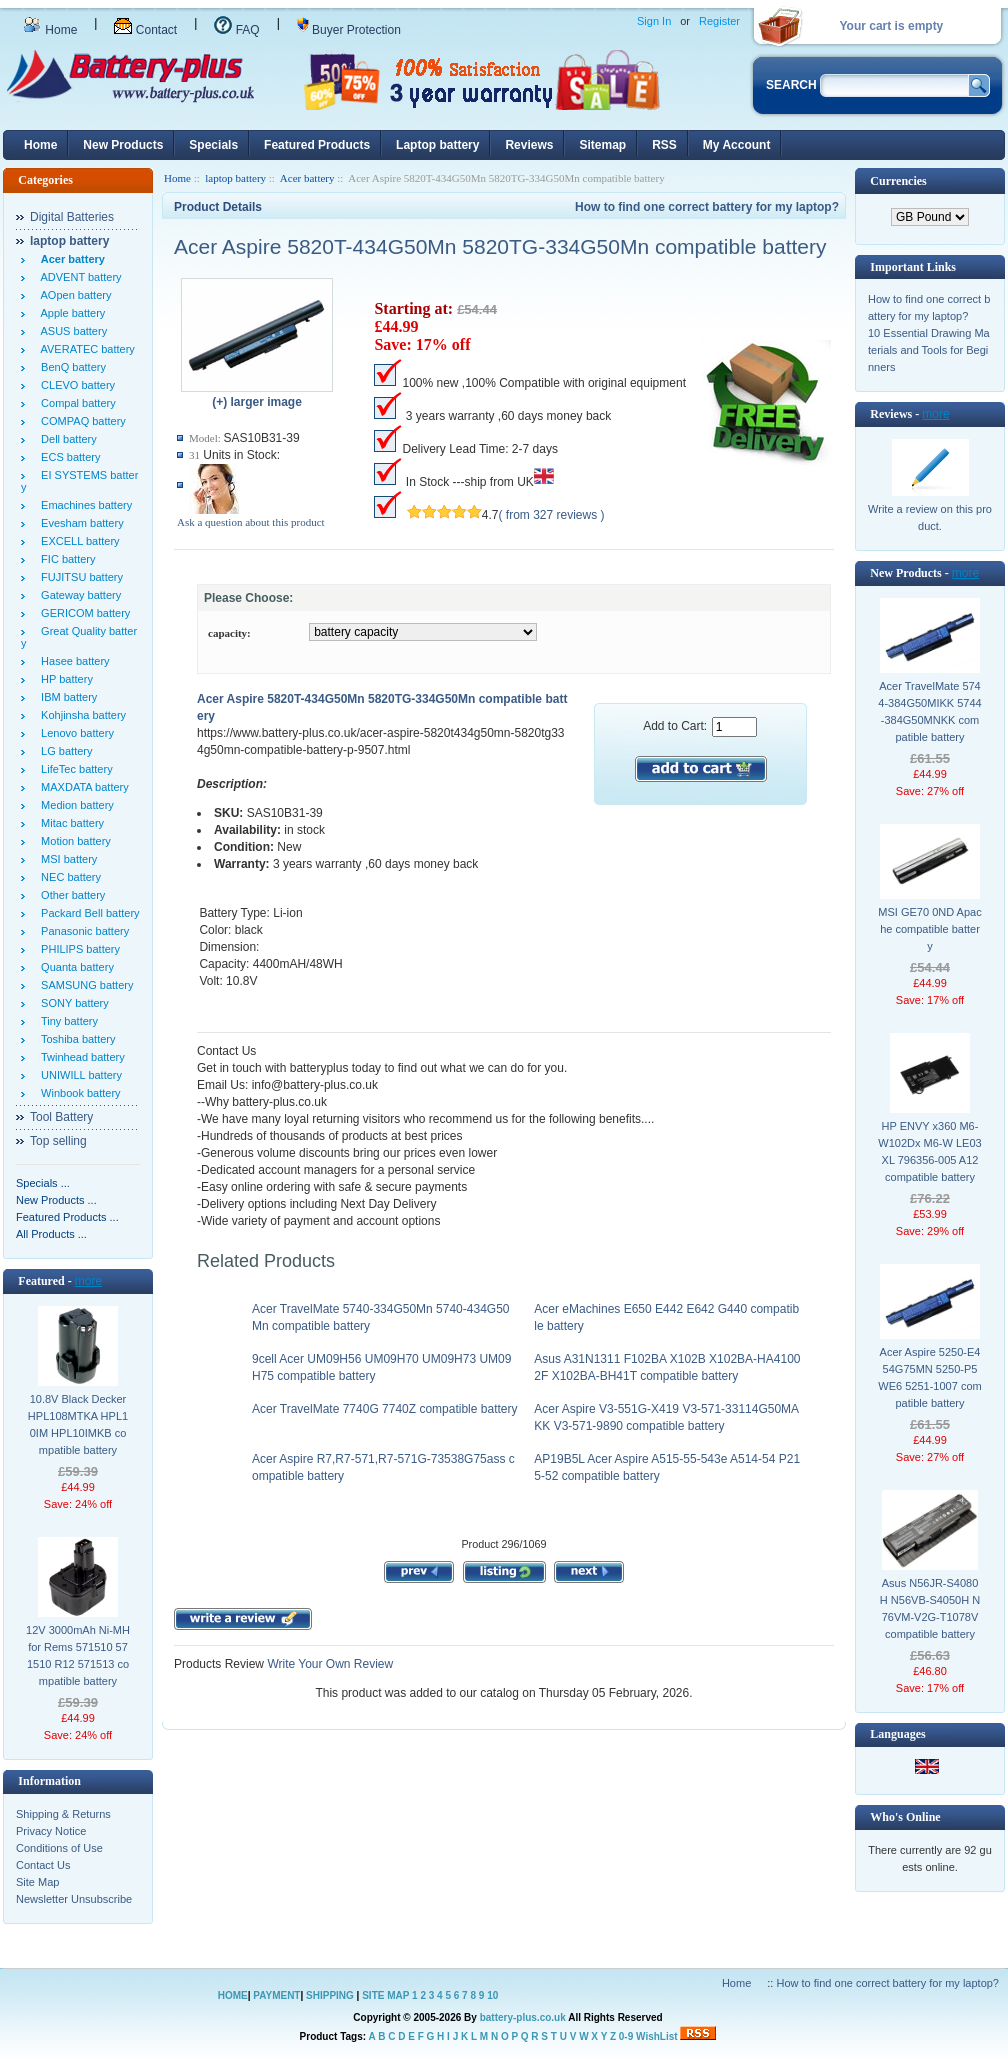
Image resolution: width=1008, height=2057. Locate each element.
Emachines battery (83, 505)
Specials (213, 145)
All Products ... (51, 1234)
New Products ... (56, 1200)
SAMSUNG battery (84, 985)
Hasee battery (72, 661)
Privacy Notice (51, 1831)
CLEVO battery (75, 385)
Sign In (654, 21)
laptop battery (235, 178)
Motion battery (73, 841)
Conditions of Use (59, 1848)
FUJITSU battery (79, 577)
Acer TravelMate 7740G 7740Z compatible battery (384, 1409)
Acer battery (307, 178)
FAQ (236, 30)
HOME (233, 1995)
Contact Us (43, 1865)
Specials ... (43, 1183)
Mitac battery (69, 823)
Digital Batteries (72, 217)
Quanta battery (74, 967)
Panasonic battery (82, 931)
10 (492, 1995)
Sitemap (602, 145)
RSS (664, 145)
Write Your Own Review (328, 1664)
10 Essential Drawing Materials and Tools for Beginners (929, 350)
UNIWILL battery (78, 1075)
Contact (145, 30)
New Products (123, 145)
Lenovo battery (74, 733)
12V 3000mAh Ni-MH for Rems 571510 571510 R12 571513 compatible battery (78, 1655)
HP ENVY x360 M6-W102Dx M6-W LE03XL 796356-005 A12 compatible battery (929, 1151)
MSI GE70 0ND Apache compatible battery (929, 929)
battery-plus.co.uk (523, 2017)
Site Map (37, 1882)
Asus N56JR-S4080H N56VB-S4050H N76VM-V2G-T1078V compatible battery (930, 1608)
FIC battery (65, 559)
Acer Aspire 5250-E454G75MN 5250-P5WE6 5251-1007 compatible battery (929, 1377)
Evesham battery (79, 523)
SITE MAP (385, 1995)
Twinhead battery (80, 1057)
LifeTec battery (74, 769)
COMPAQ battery (80, 421)
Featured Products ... (67, 1217)
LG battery (63, 751)
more (88, 1281)
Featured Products (317, 145)
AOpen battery (73, 295)
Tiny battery (66, 1021)
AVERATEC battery (85, 349)
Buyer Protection (349, 30)
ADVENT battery (78, 277)
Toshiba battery (75, 1039)
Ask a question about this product (251, 522)
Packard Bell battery (87, 913)
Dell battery (66, 439)
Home (50, 30)
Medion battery (74, 805)
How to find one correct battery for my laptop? (707, 207)
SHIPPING (330, 1995)
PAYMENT (276, 1995)
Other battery (70, 895)
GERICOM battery (82, 613)
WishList (657, 2036)
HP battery (64, 679)
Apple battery (70, 313)
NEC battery (68, 877)
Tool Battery (61, 1117)
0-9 (626, 2036)
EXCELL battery (77, 541)
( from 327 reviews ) (552, 515)
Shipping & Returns (63, 1814)
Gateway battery (78, 595)
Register (719, 21)
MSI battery (66, 859)
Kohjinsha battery (80, 715)
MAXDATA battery (82, 787)
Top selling (58, 1141)
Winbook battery (78, 1093)
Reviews (529, 145)
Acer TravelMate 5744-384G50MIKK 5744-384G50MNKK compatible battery (929, 711)
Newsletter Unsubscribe (74, 1899)
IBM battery (66, 697)
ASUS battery (71, 331)
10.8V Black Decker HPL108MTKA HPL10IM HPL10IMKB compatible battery (78, 1424)
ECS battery (67, 457)
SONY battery (72, 1003)
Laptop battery (437, 145)
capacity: (229, 633)
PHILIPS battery (77, 949)
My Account (737, 145)
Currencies (898, 181)
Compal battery (75, 403)
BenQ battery (70, 367)
